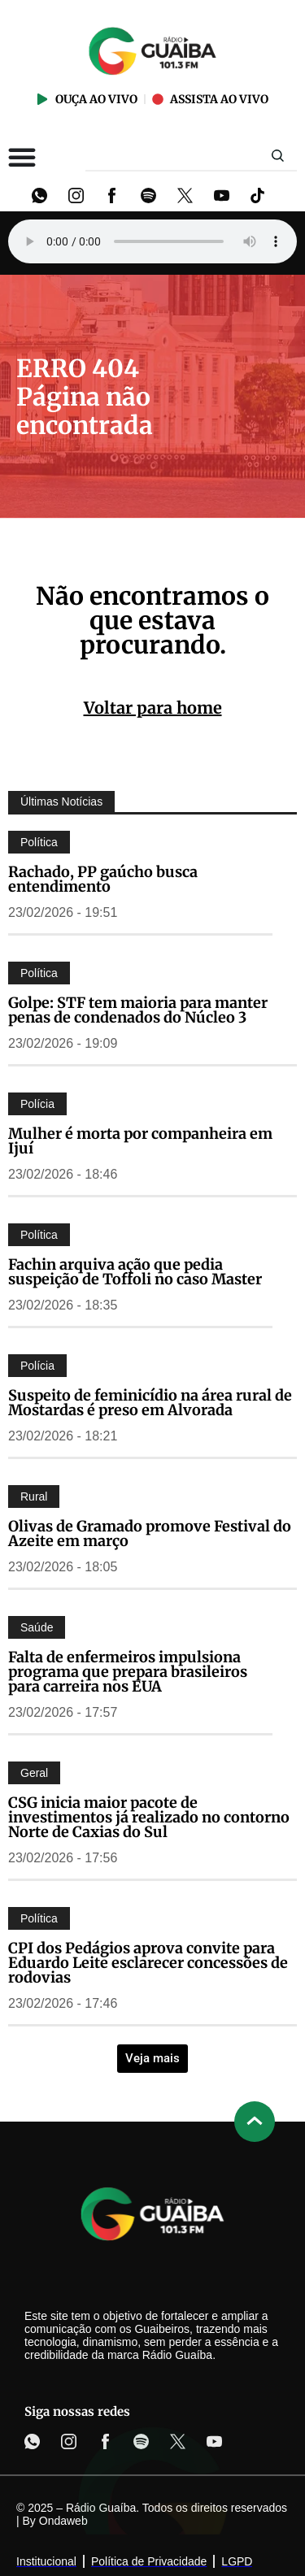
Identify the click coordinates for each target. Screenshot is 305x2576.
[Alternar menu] (22, 157)
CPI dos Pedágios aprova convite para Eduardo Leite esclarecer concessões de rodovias (148, 1963)
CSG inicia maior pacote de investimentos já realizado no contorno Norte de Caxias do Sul (149, 1817)
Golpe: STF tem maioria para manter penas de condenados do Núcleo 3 (138, 1010)
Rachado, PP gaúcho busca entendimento (103, 879)
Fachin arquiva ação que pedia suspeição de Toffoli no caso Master (135, 1271)
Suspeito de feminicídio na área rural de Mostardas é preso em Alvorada (150, 1402)
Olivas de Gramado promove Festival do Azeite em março (149, 1533)
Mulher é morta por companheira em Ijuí (140, 1141)
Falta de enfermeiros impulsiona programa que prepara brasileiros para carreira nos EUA (127, 1672)
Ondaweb (63, 2520)
